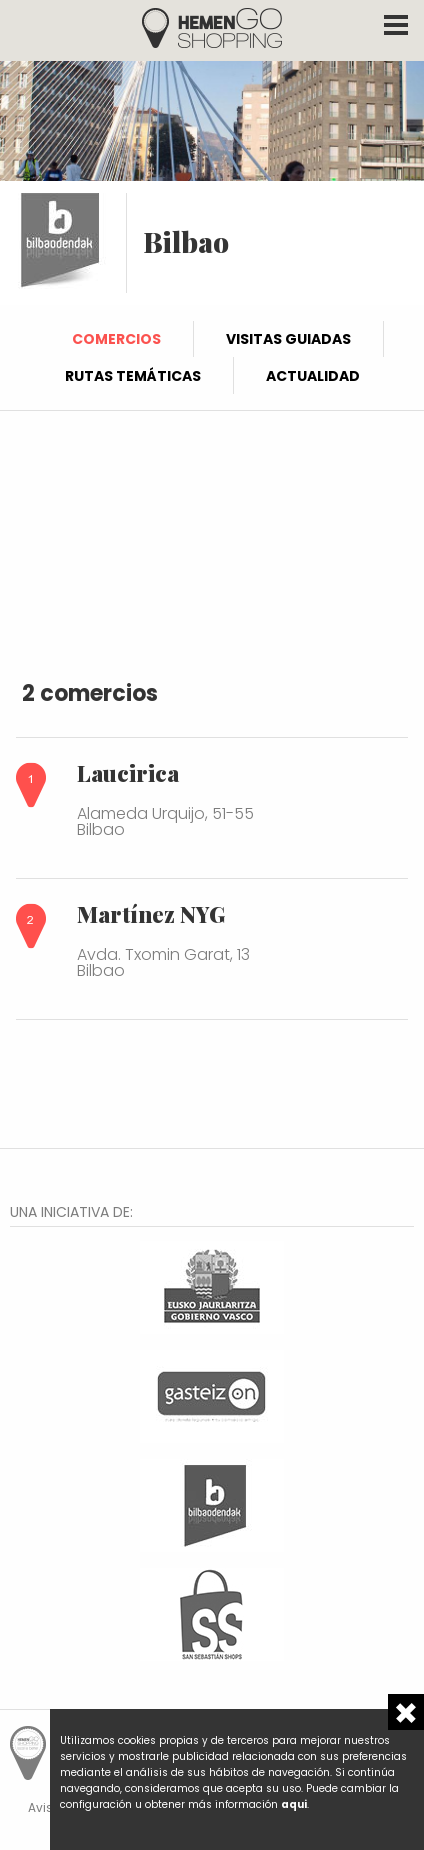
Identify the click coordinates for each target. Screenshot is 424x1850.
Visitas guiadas (288, 339)
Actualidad (313, 376)
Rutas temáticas (133, 376)
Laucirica (128, 773)
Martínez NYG (151, 914)
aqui (294, 1804)
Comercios (116, 339)
